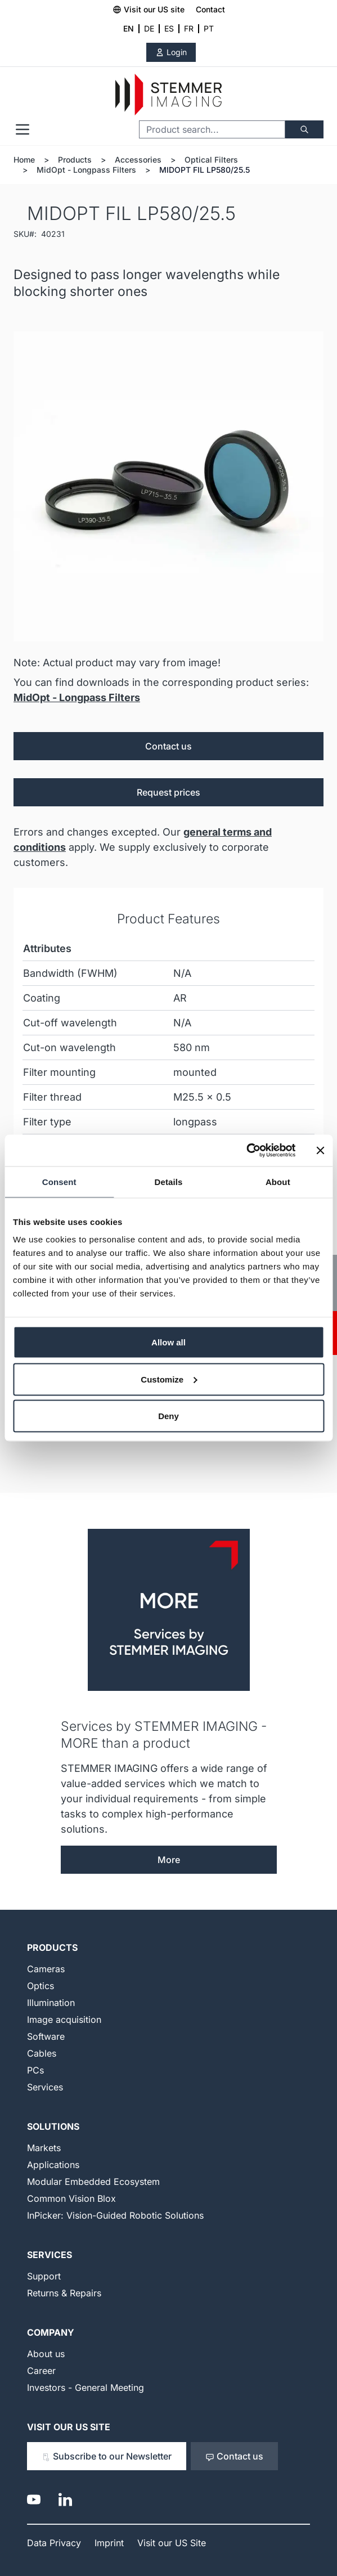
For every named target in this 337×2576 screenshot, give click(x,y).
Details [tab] (169, 1181)
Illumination (51, 2002)
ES (169, 28)
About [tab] (278, 1181)
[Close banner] (320, 1150)
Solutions (53, 2126)
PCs (35, 2070)
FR (189, 28)
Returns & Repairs (64, 2293)
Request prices (168, 792)
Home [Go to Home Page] (24, 159)
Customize (169, 1379)
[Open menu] (23, 129)
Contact (210, 9)
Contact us (168, 746)
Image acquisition (64, 2019)
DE (149, 28)
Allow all (168, 1342)
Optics (40, 1985)
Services (45, 2087)
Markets (44, 2147)
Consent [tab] (59, 1181)
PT (209, 28)
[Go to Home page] (168, 95)
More (169, 1859)
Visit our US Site (68, 2427)
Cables (41, 2053)
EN (128, 28)
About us (46, 2353)
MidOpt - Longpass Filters (86, 169)
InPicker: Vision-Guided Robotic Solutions (115, 2215)
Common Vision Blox (71, 2198)
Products (75, 159)
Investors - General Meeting (85, 2387)
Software (46, 2036)
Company (50, 2332)
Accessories (138, 159)
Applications (53, 2164)
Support (44, 2276)
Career (41, 2370)
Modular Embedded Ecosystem (93, 2181)
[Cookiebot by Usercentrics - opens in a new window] (246, 1150)
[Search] (304, 129)
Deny (168, 1416)
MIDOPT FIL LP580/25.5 (204, 169)
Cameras (46, 1968)
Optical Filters (211, 159)
